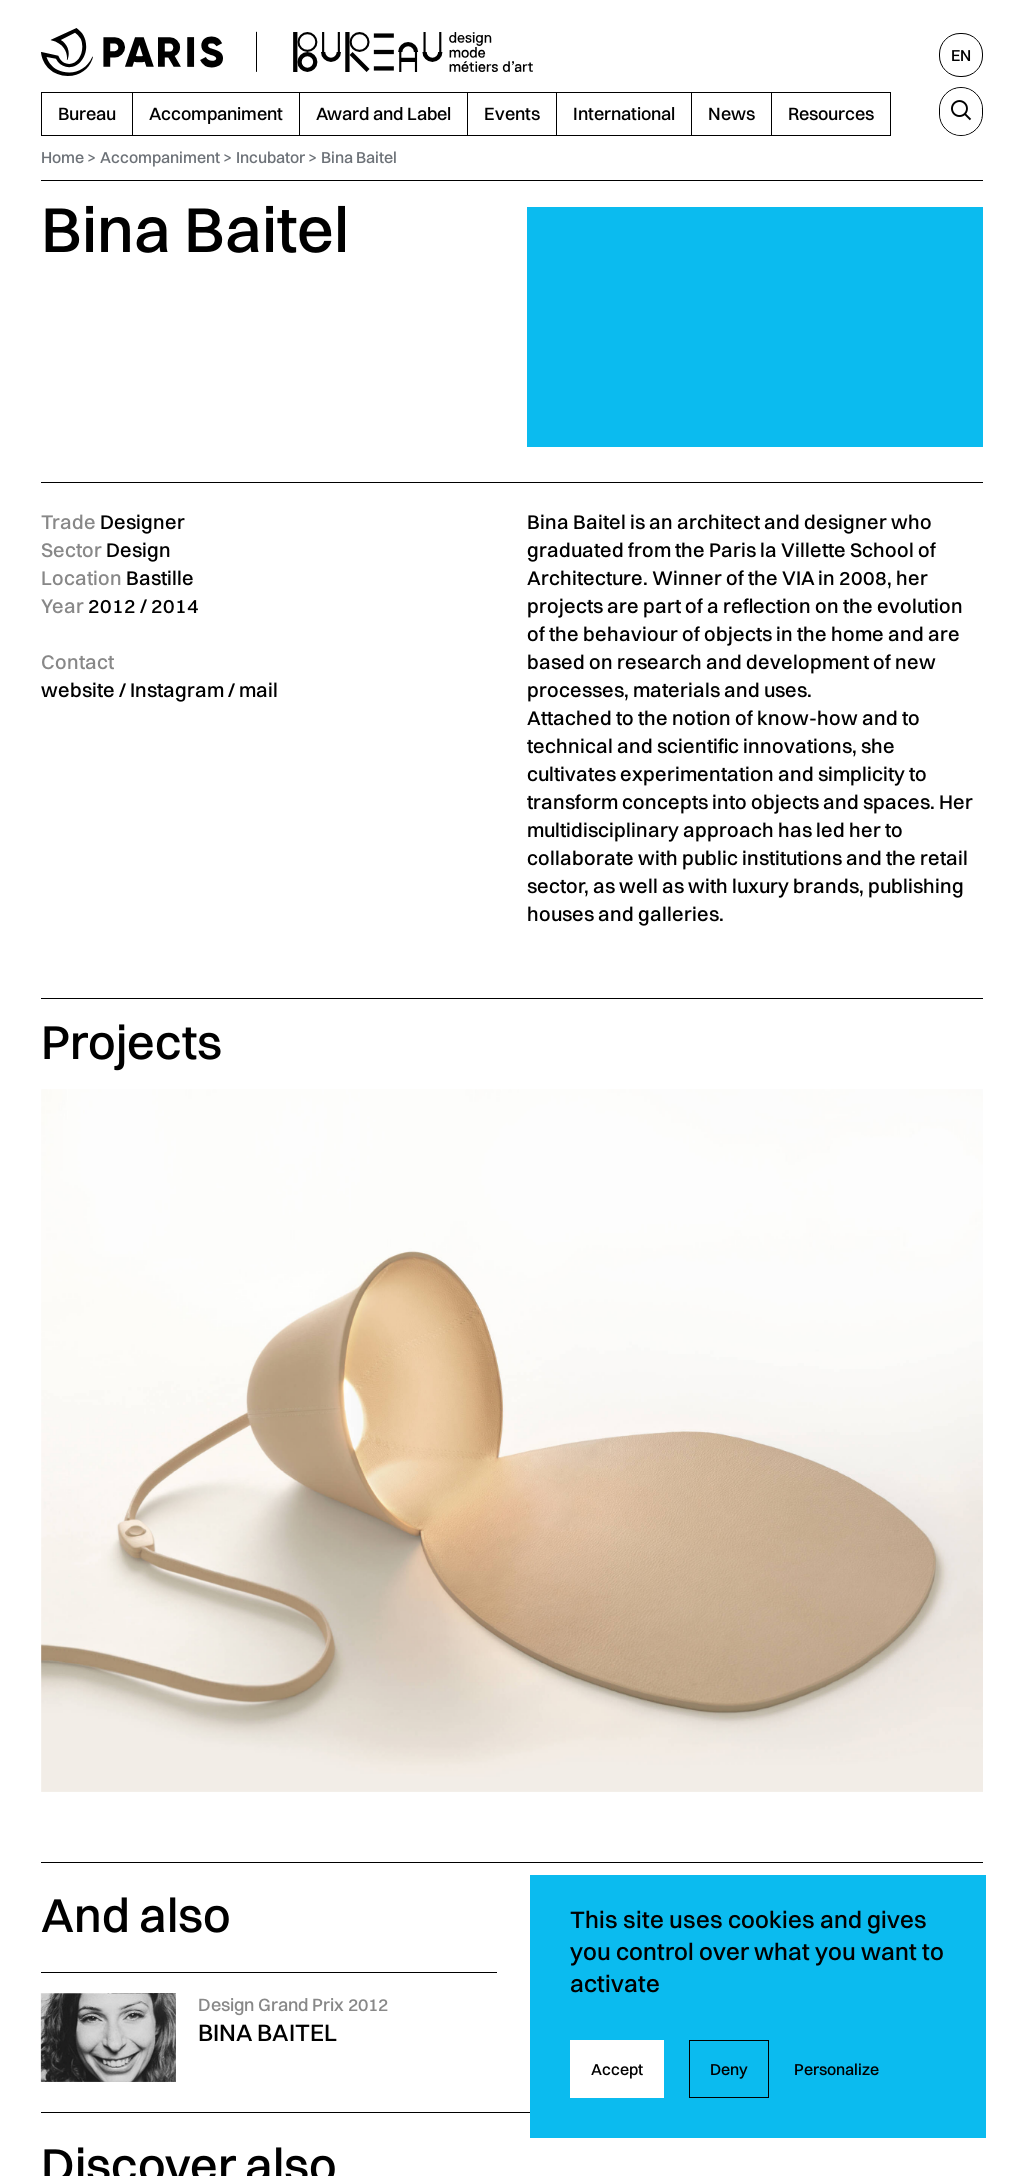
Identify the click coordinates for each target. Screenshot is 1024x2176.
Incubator (270, 157)
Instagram (177, 689)
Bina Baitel (359, 157)
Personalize (836, 2069)
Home (62, 157)
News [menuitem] (731, 113)
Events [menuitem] (512, 113)
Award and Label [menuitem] (383, 113)
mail (258, 689)
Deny (729, 2069)
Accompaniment (160, 157)
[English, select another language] (961, 55)
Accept (617, 2069)
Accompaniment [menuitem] (216, 113)
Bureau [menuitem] (87, 113)
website (78, 689)
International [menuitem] (624, 113)
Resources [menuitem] (831, 113)
